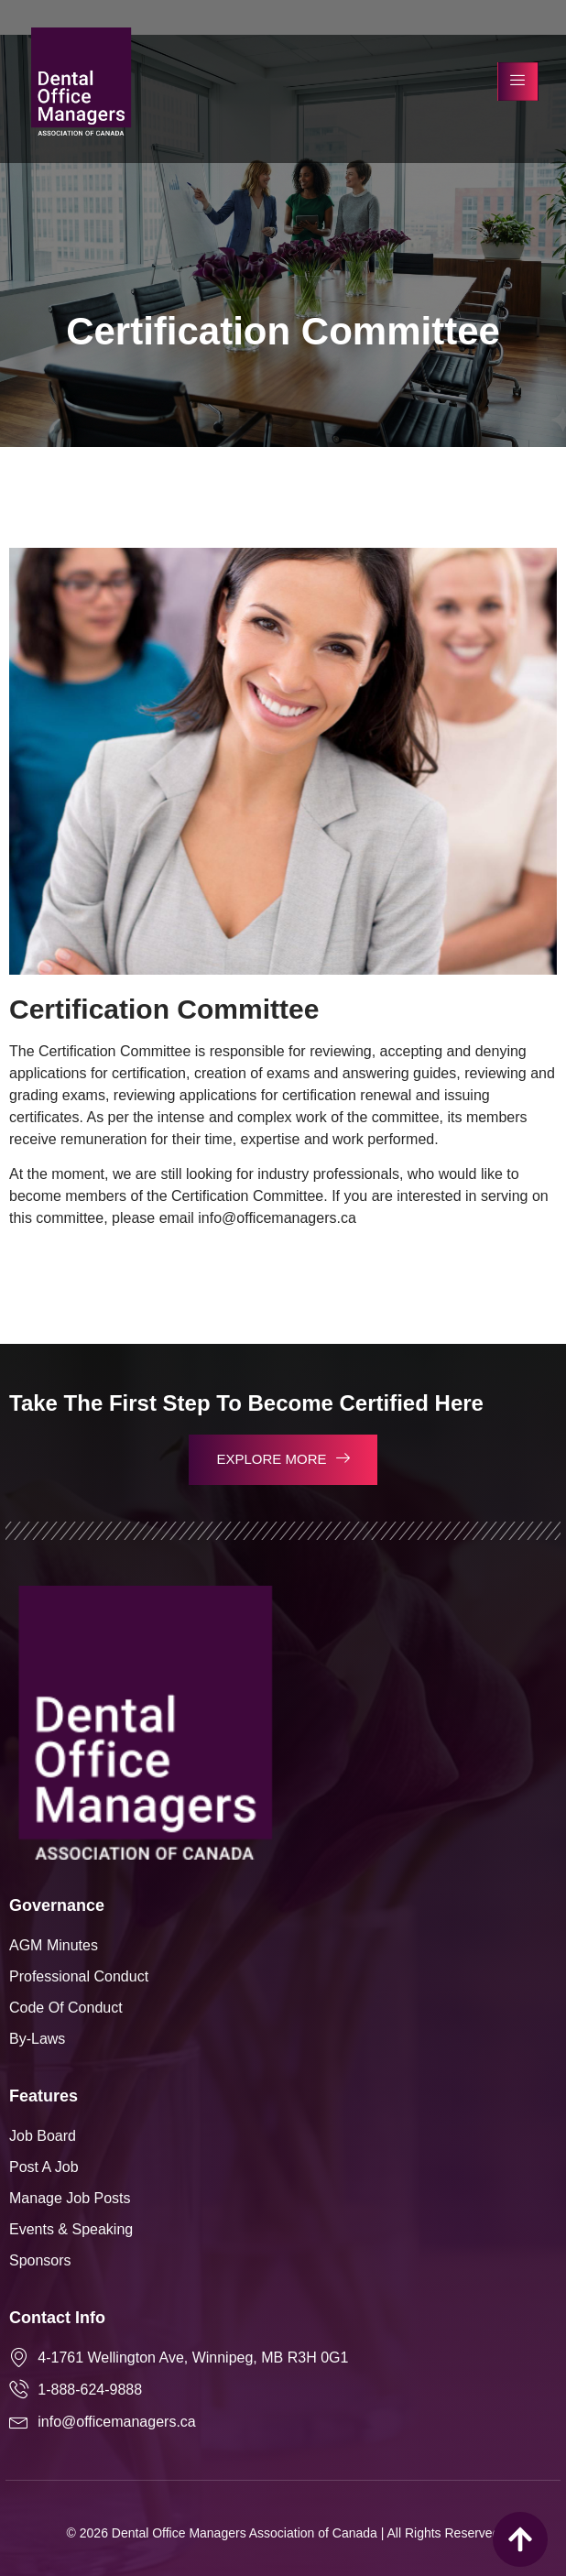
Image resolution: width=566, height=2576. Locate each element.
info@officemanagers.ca (276, 1218)
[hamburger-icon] (518, 81)
